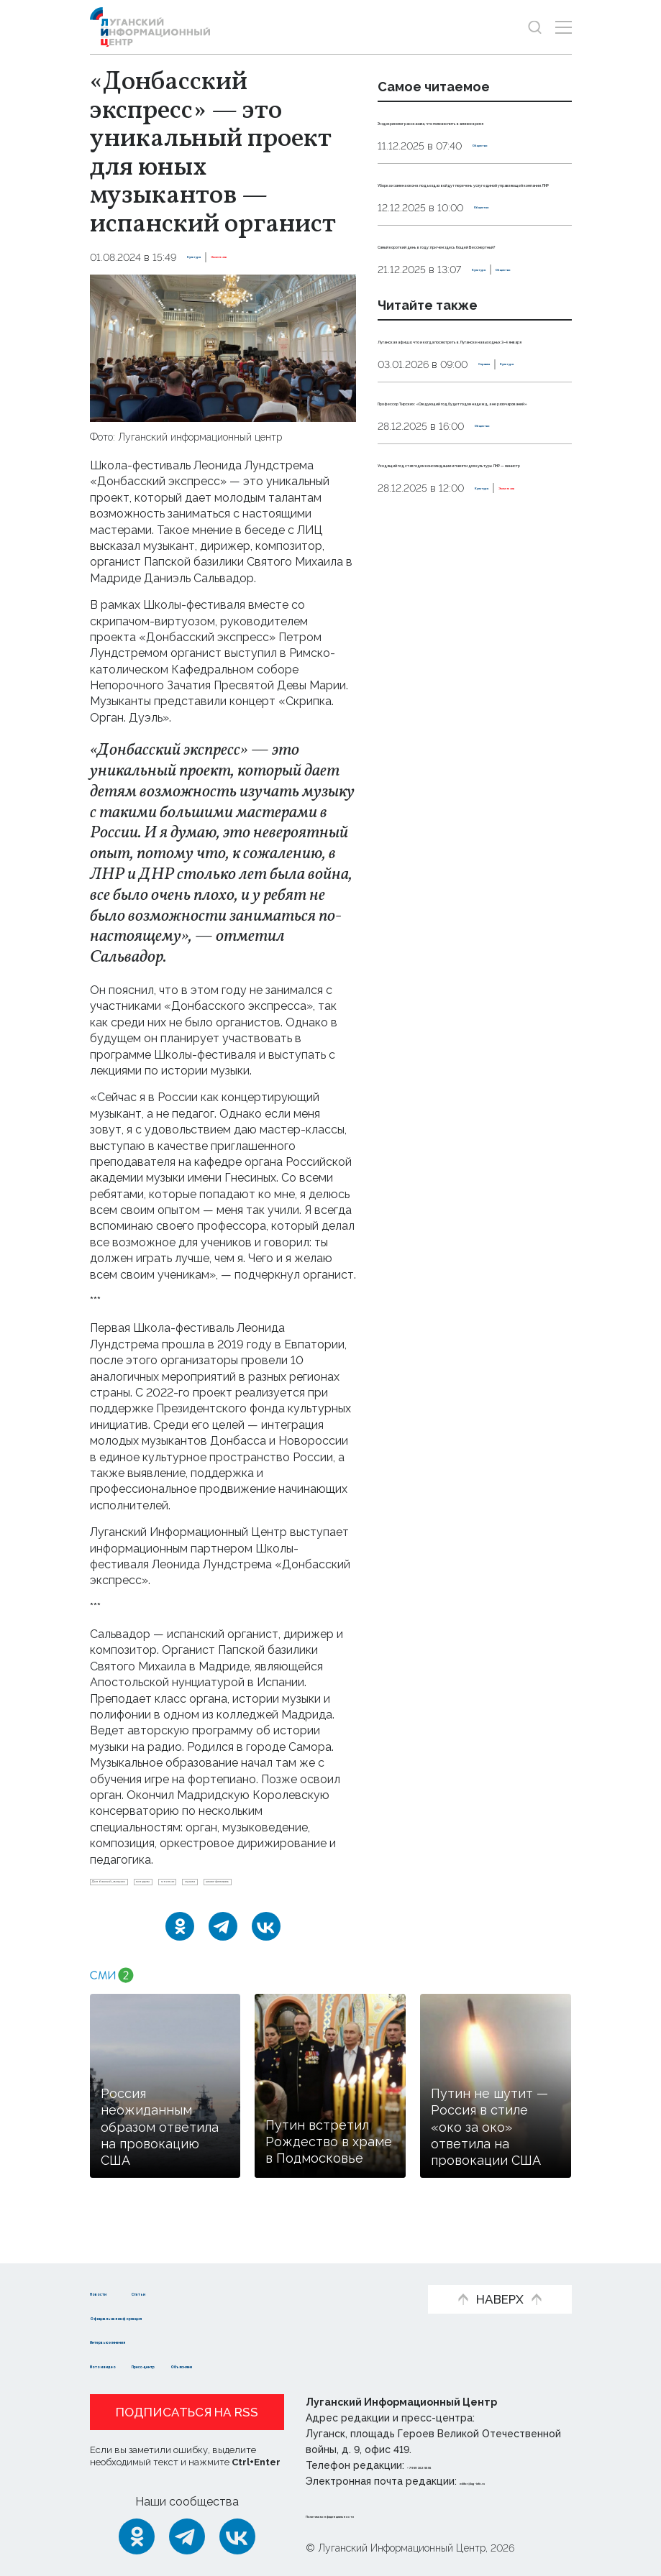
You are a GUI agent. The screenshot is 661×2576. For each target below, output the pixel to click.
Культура (212, 257)
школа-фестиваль (194, 1911)
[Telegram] (223, 1961)
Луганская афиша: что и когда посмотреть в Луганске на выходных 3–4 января (468, 467)
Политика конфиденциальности (393, 2514)
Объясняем (318, 2364)
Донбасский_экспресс (152, 1887)
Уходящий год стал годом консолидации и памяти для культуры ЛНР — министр (463, 671)
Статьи (209, 2292)
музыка (114, 1911)
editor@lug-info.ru (508, 2481)
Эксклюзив (275, 257)
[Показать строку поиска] (534, 27)
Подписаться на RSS (187, 2412)
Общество (500, 161)
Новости (115, 2292)
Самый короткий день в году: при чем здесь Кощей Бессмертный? (466, 324)
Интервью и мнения (149, 2340)
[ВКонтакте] (266, 1961)
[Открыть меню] (563, 27)
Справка (400, 524)
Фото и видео (131, 2364)
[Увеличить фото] (223, 347)
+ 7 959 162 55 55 (447, 2465)
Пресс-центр (228, 2364)
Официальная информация (170, 2316)
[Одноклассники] (179, 1961)
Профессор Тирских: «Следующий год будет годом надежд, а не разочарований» (471, 577)
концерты (251, 1887)
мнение (313, 1887)
